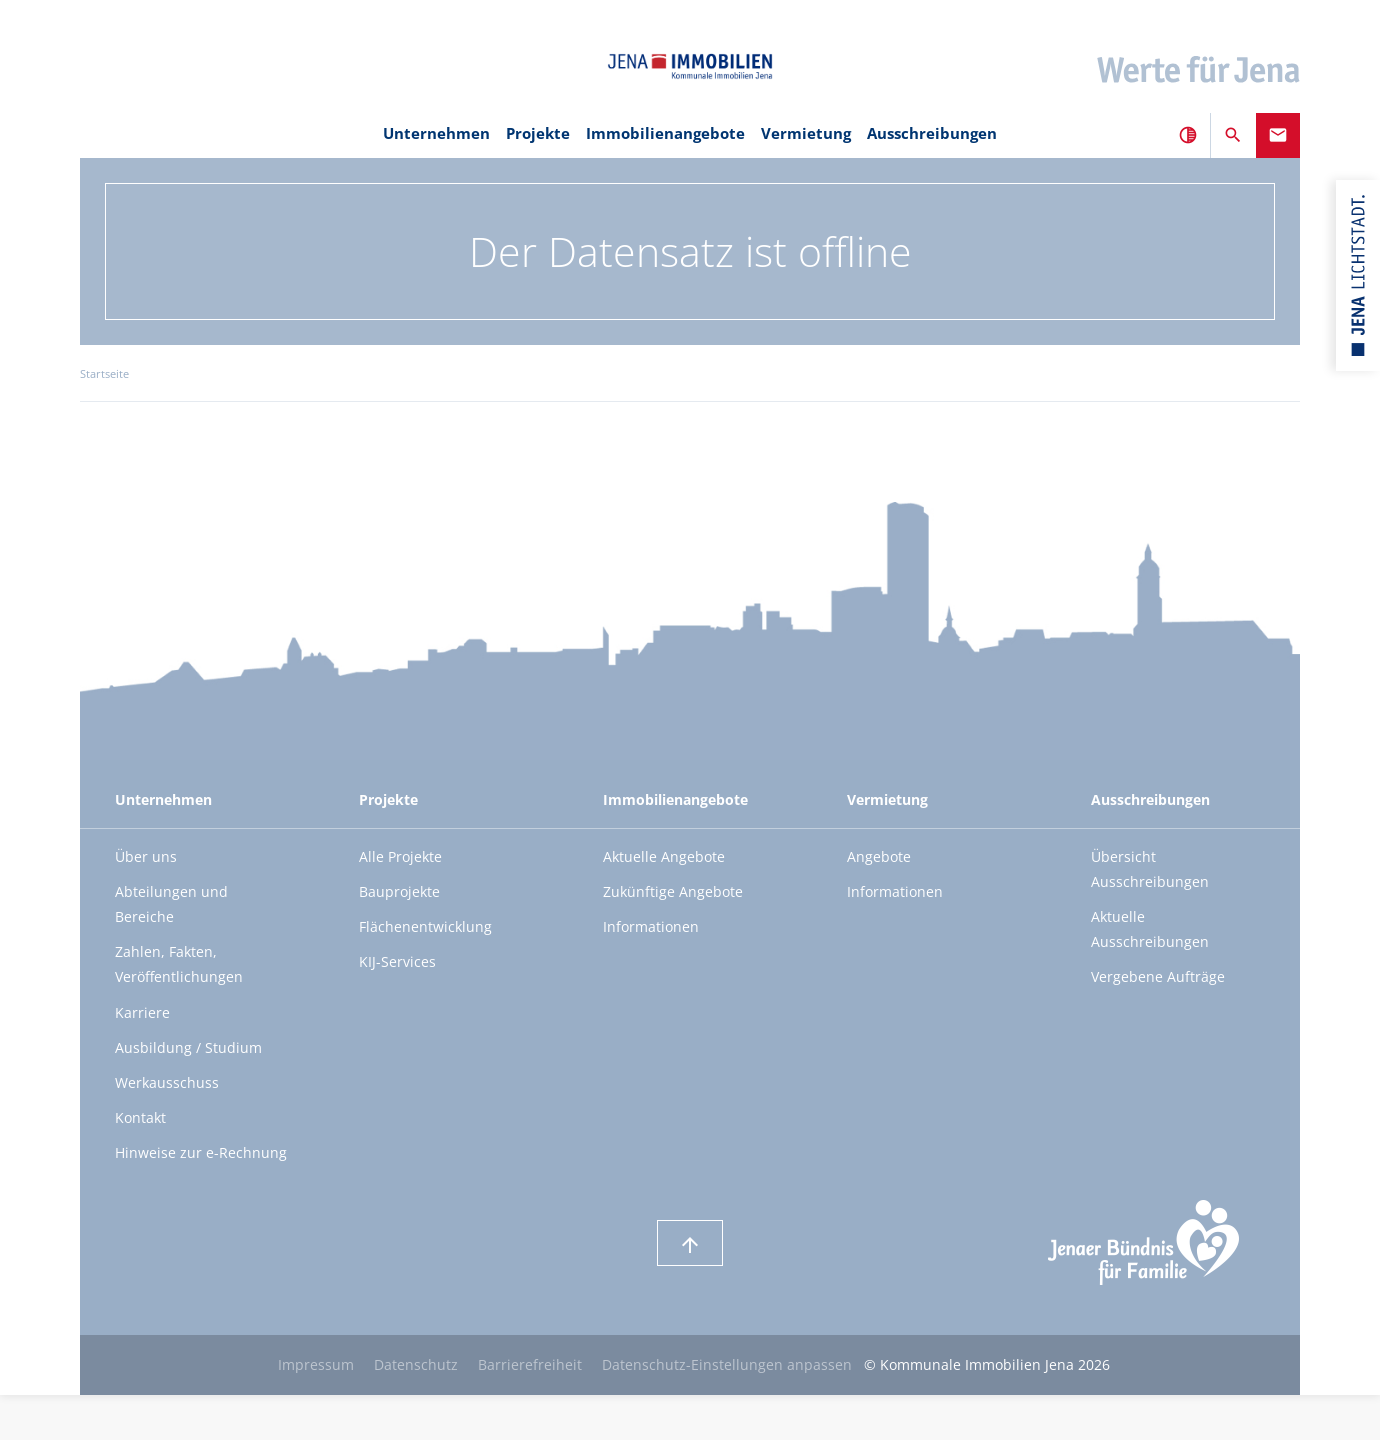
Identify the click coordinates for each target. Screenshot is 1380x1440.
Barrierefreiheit (530, 1364)
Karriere (142, 1012)
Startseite (104, 374)
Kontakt (140, 1117)
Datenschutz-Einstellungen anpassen (727, 1364)
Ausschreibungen (932, 133)
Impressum (316, 1364)
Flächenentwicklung (425, 926)
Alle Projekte (400, 856)
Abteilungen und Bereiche (171, 904)
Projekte (538, 133)
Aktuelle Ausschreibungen (1150, 929)
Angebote (879, 856)
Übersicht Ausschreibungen (1150, 869)
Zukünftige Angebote (673, 891)
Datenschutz (416, 1364)
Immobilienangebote (665, 133)
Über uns (146, 856)
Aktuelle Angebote (664, 856)
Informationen (651, 926)
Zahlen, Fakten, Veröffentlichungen (179, 964)
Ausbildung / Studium (188, 1047)
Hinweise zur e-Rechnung (201, 1152)
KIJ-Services (397, 961)
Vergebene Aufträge (1158, 976)
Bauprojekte (399, 891)
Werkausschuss (167, 1082)
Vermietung (806, 133)
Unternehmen (436, 133)
